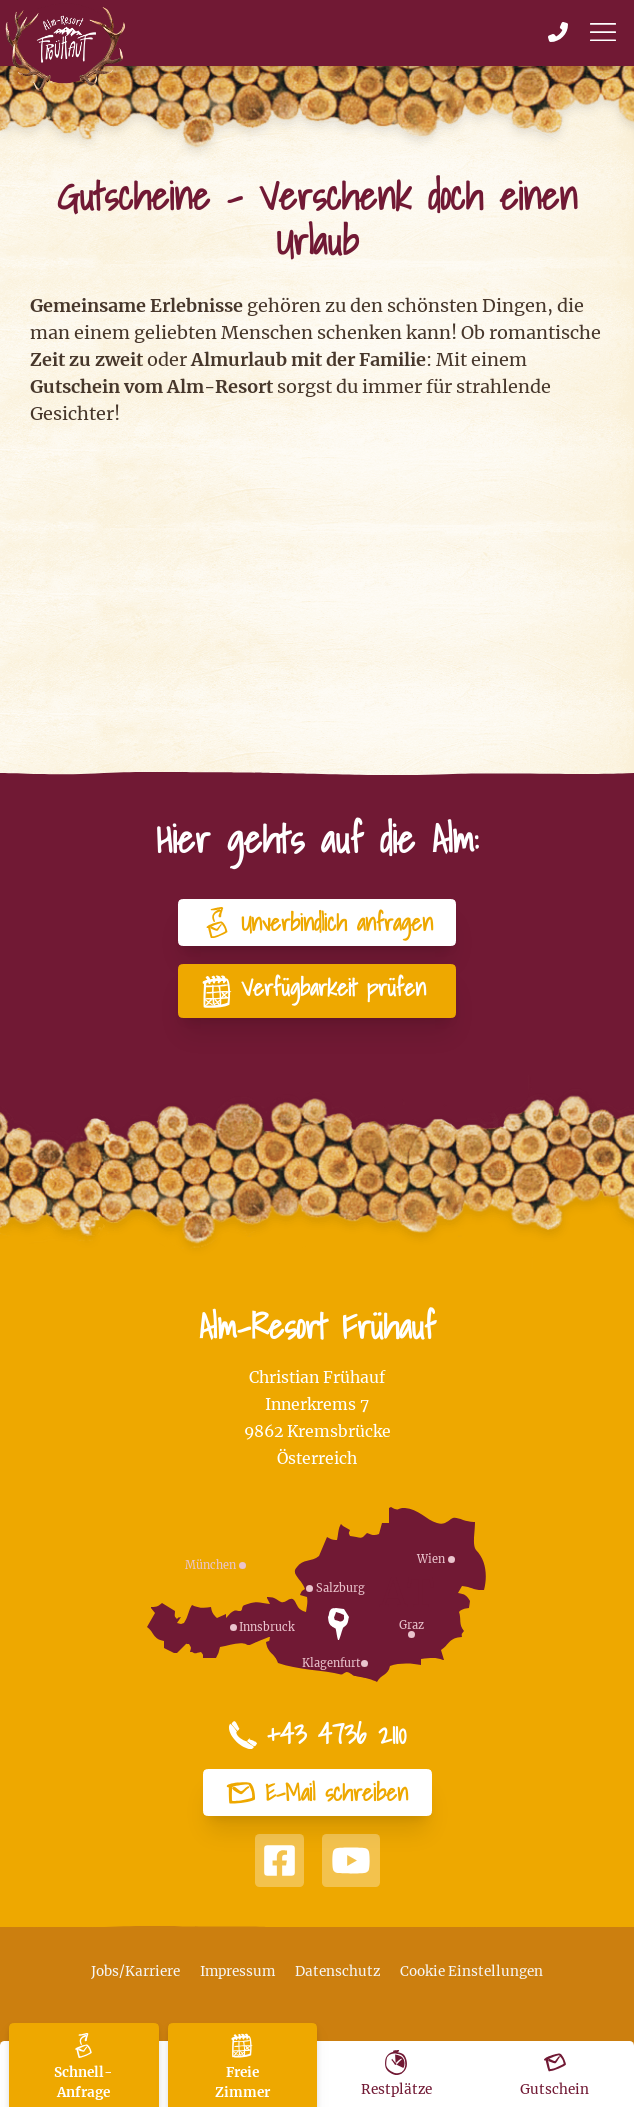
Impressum (237, 1971)
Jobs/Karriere (135, 1971)
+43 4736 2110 (317, 1735)
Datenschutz (337, 1971)
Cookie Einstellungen (471, 1971)
